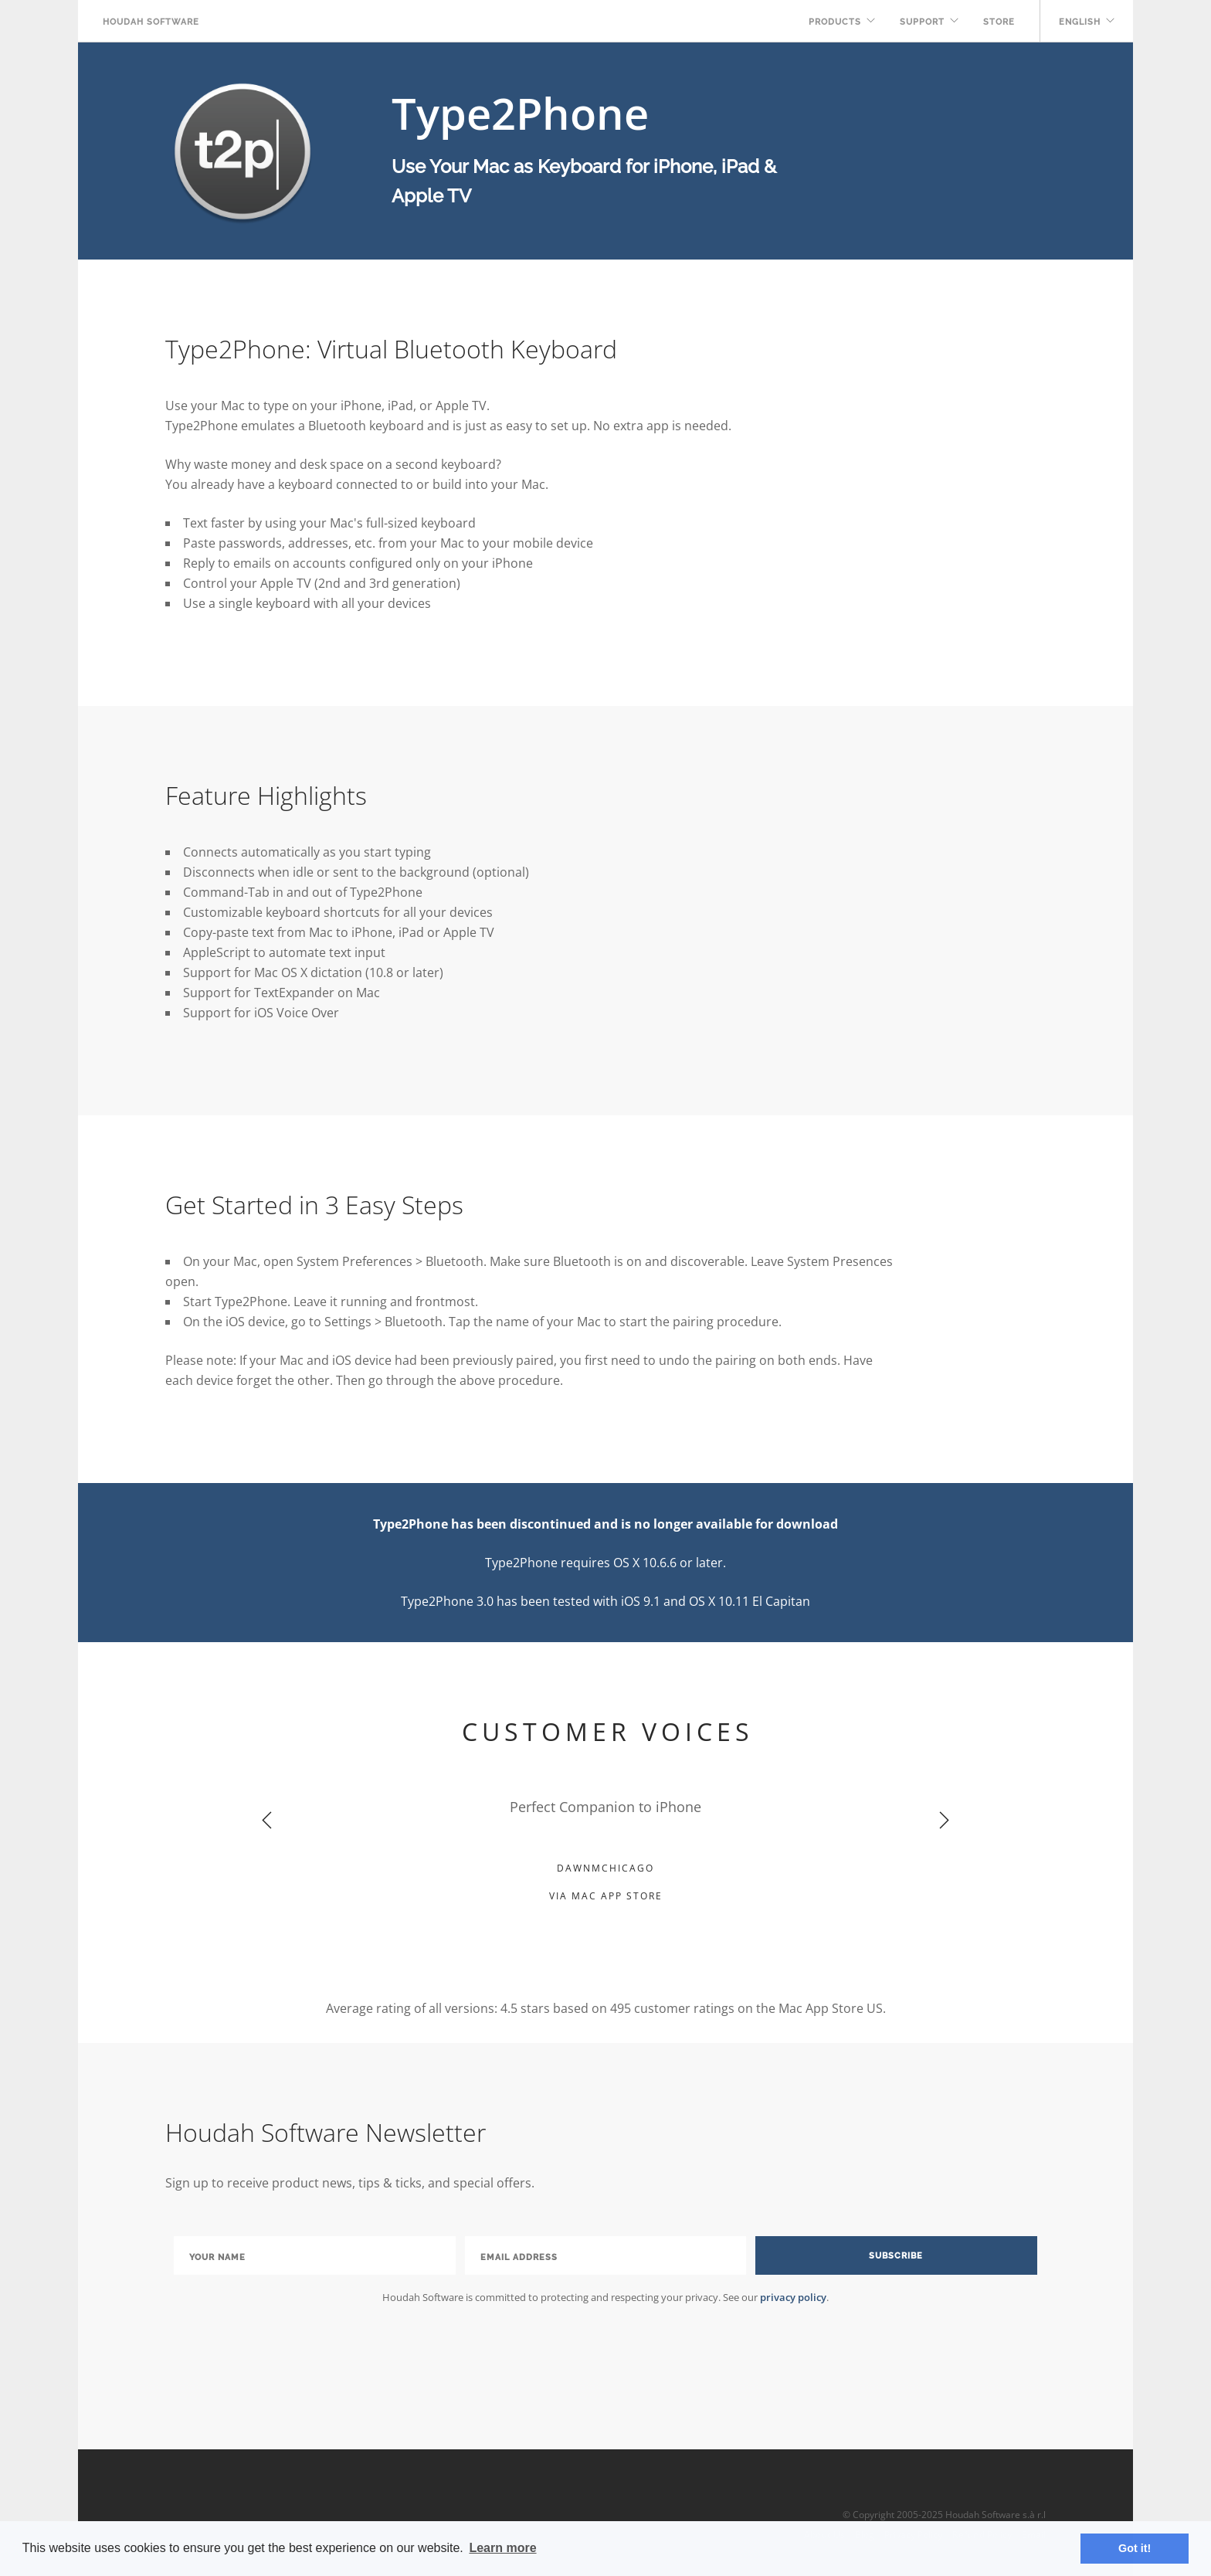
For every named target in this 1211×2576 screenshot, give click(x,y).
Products (835, 22)
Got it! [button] (1134, 2548)
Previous (267, 1820)
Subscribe (896, 2256)
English (1080, 22)
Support (922, 22)
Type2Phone (520, 112)
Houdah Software (151, 22)
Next (944, 1820)
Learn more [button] (502, 2547)
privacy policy (793, 2297)
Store (999, 22)
